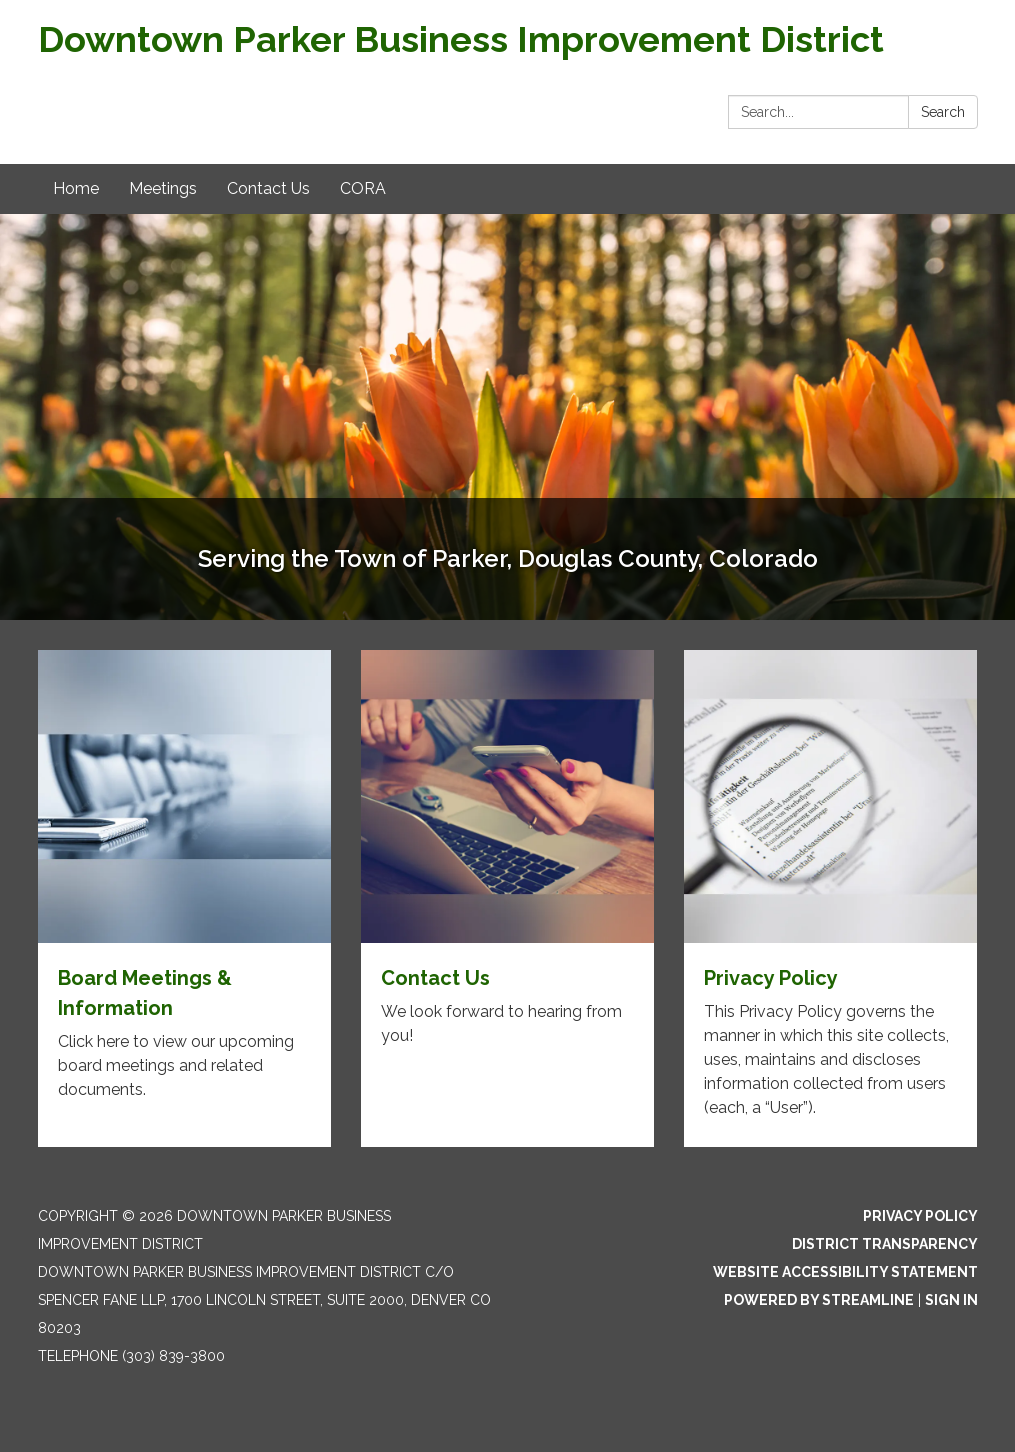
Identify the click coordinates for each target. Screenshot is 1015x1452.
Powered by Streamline (819, 1300)
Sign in (951, 1300)
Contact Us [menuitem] (268, 188)
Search (943, 112)
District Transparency (885, 1244)
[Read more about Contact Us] (507, 898)
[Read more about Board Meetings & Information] (184, 898)
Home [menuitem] (76, 188)
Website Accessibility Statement (845, 1272)
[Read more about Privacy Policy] (830, 898)
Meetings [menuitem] (163, 188)
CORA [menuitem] (363, 188)
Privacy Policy (920, 1216)
